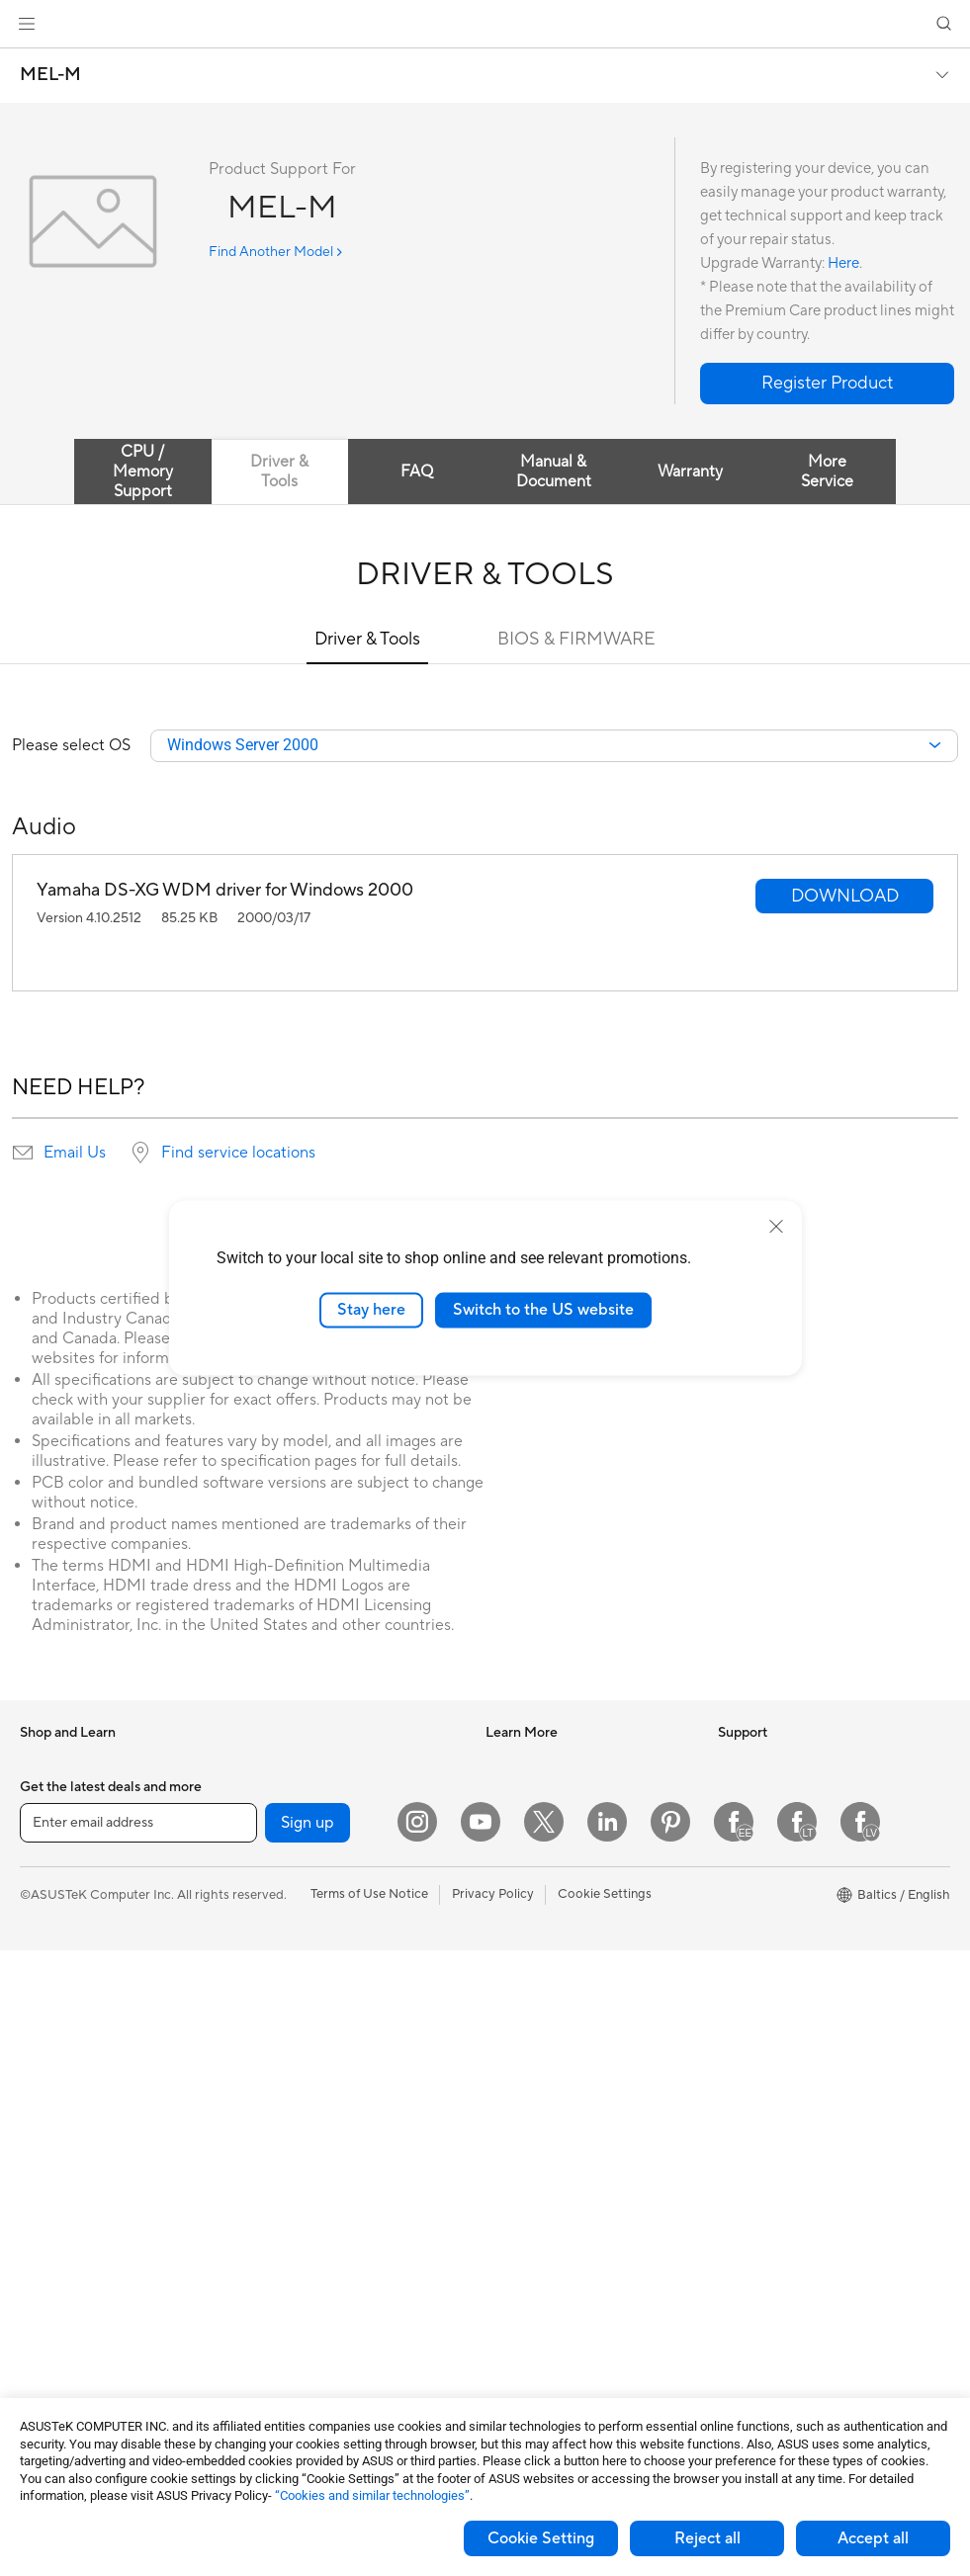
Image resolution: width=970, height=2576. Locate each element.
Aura (499, 2000)
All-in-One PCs (63, 2121)
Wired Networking (302, 2030)
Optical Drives (290, 1792)
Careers (741, 1881)
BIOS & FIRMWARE (576, 639)
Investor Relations (771, 1792)
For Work (47, 1913)
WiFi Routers (286, 1971)
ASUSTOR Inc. (760, 1911)
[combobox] (554, 746)
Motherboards (63, 2300)
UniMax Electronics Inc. (786, 1970)
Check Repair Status (545, 2090)
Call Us (506, 2208)
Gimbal (269, 2357)
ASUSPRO (516, 1822)
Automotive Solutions (548, 1851)
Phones (41, 1793)
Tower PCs (51, 2151)
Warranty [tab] (690, 471)
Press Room (753, 1851)
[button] (27, 24)
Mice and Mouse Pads (312, 2180)
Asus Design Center (542, 1792)
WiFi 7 (266, 1912)
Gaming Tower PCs (75, 2181)
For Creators (57, 1942)
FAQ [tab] (416, 471)
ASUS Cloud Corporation (792, 1940)
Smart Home (285, 2060)
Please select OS (71, 746)
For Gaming (54, 2002)
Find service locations (238, 1153)
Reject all (707, 2538)
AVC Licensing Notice (548, 1911)
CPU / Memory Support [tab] (143, 471)
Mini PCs (45, 2210)
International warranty (550, 2060)
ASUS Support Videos (550, 2267)
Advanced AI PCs (536, 1940)
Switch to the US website (543, 1310)
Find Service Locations (551, 2119)
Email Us (75, 1153)
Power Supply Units (77, 2359)
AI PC (502, 1762)
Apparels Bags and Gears (322, 2239)
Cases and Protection (311, 2268)
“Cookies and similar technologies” (372, 2495)
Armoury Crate (529, 1970)
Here (843, 263)
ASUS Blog (518, 1881)
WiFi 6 (266, 1941)
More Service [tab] (827, 471)
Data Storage (287, 1822)
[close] (776, 1227)
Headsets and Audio (307, 2209)
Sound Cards (286, 1762)
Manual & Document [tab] (553, 471)
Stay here (371, 1310)
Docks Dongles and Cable (323, 2328)
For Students (57, 1972)
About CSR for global (780, 1822)
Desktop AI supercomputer (327, 2090)
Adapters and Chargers (317, 2298)
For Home (49, 1883)
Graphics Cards (66, 2330)
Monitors (46, 2092)
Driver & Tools (367, 639)
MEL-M (50, 75)
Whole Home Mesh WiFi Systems (345, 2001)
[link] (485, 24)
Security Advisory (537, 2238)
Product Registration (546, 2149)
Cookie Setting (540, 2538)
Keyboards (280, 2150)
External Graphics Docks (321, 1851)
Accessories (55, 1823)
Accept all (873, 2538)
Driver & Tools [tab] (279, 471)
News (734, 1762)
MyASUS (512, 2297)
